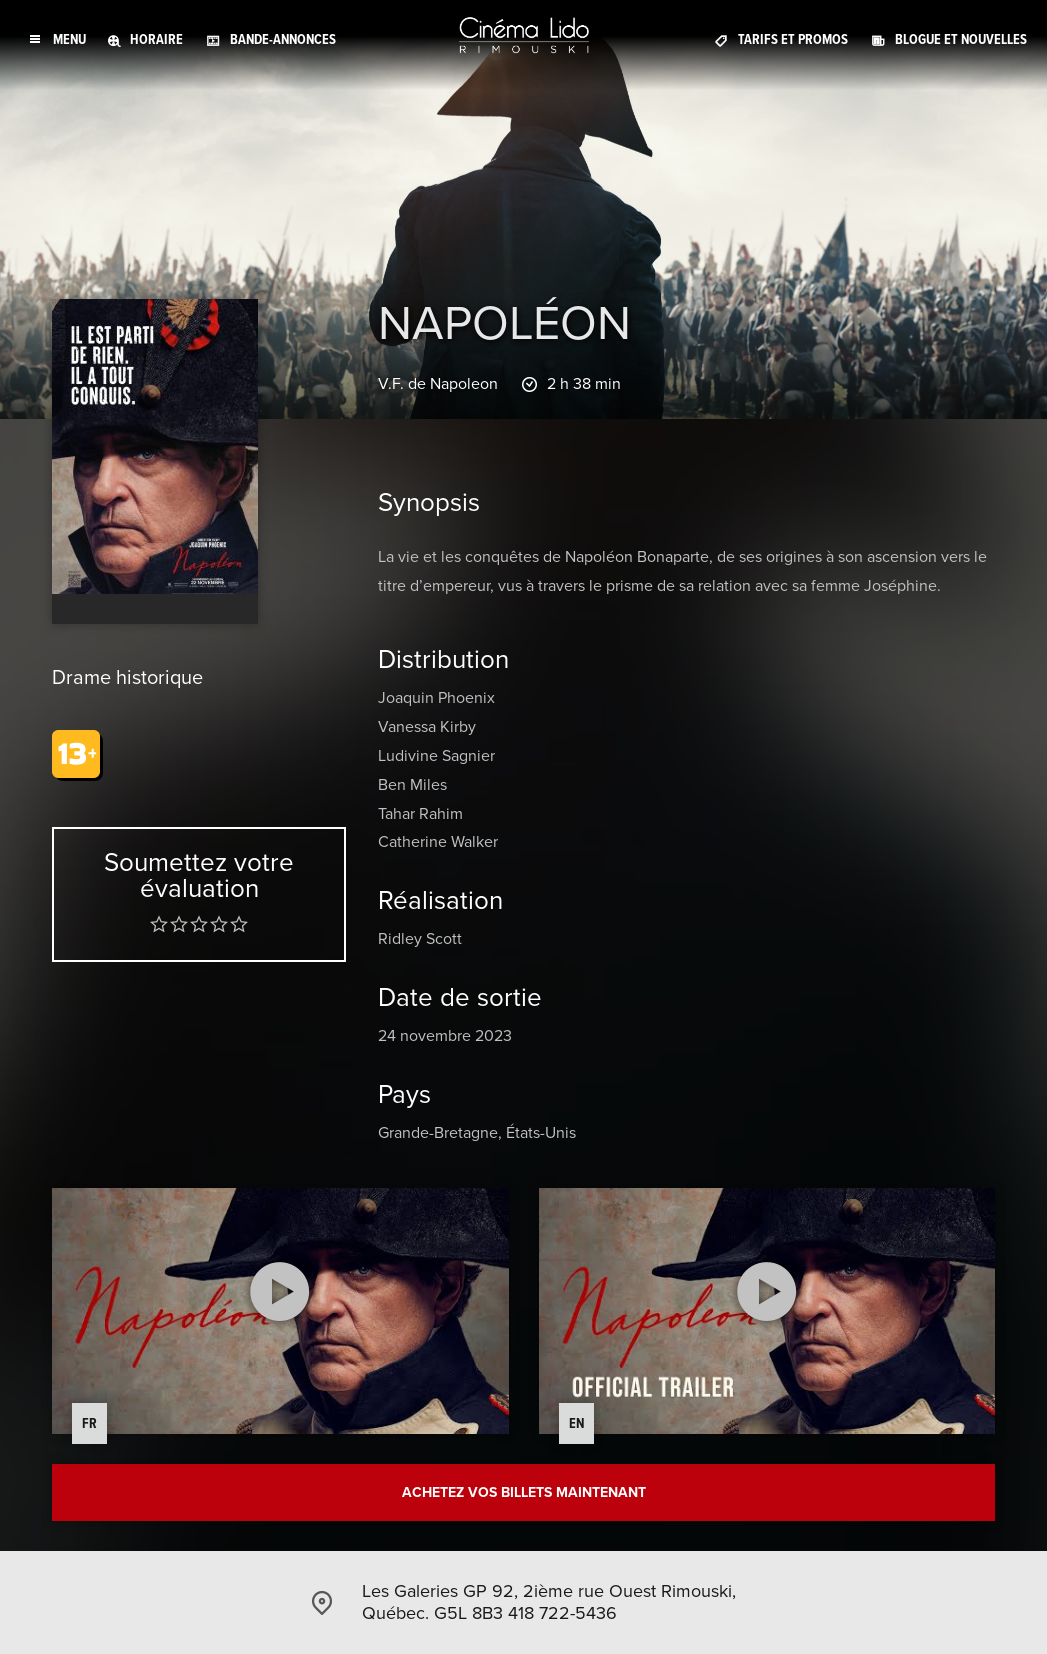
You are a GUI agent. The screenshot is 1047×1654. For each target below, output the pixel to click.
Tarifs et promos (793, 39)
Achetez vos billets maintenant (524, 1492)
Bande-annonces (283, 39)
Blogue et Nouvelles (961, 39)
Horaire (156, 39)
